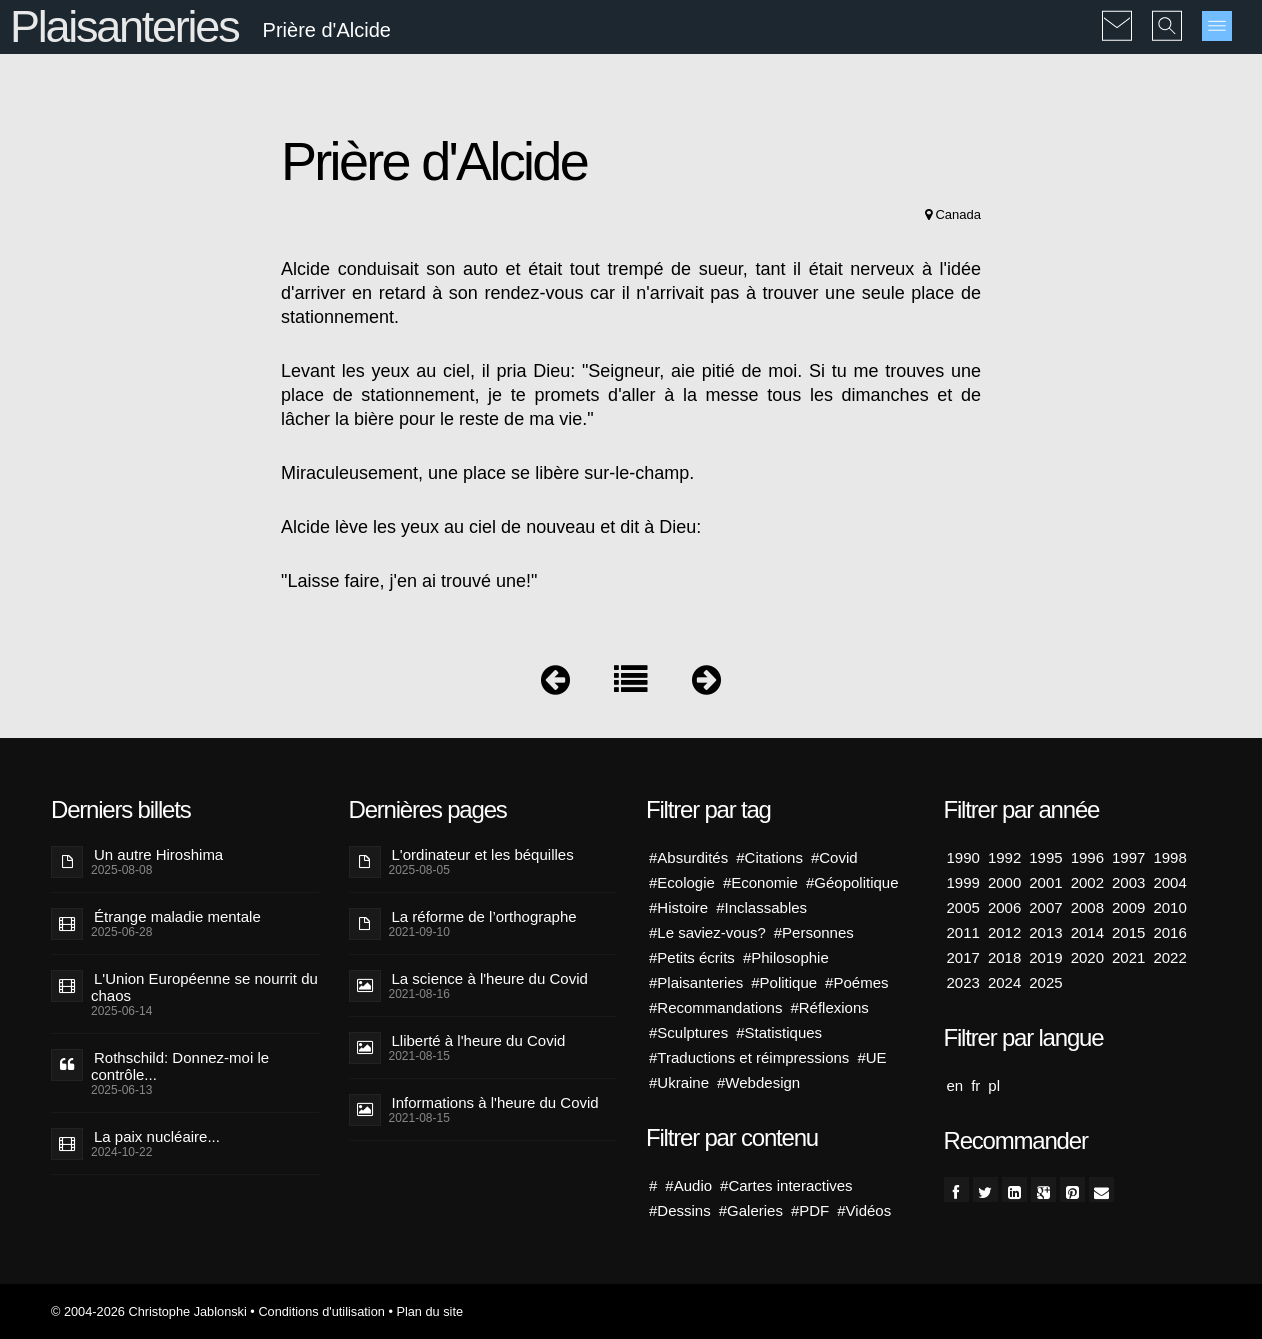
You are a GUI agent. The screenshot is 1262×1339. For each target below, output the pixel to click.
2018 (1004, 957)
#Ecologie (682, 882)
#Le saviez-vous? (707, 932)
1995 (1045, 857)
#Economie (760, 882)
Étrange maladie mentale (177, 916)
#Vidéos (864, 1210)
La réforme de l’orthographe (484, 916)
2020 (1087, 957)
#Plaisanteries (696, 982)
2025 (1045, 982)
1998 (1169, 857)
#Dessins (680, 1210)
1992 (1004, 857)
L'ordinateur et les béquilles (483, 854)
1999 (963, 882)
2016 (1169, 932)
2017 (963, 957)
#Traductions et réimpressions (749, 1057)
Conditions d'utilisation (321, 1311)
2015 (1128, 932)
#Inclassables (761, 907)
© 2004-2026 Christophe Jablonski (149, 1311)
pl (994, 1085)
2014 (1087, 932)
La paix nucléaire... (157, 1136)
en (955, 1085)
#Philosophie (786, 957)
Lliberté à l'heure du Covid (479, 1040)
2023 (963, 982)
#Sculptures (688, 1032)
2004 (1169, 882)
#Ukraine (679, 1082)
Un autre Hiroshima (158, 854)
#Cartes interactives (786, 1185)
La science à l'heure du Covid (490, 978)
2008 (1087, 907)
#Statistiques (779, 1032)
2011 (963, 932)
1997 (1128, 857)
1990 (963, 857)
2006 (1004, 907)
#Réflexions (829, 1007)
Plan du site (429, 1311)
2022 (1169, 957)
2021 (1128, 957)
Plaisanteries (124, 26)
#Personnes (814, 932)
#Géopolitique (852, 882)
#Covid (834, 857)
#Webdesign (758, 1082)
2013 (1045, 932)
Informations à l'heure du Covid (495, 1102)
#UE (871, 1057)
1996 (1087, 857)
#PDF (810, 1210)
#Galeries (751, 1210)
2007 (1045, 907)
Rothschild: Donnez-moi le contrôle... (180, 1066)
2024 (1004, 982)
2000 (1004, 882)
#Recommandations (715, 1007)
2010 (1169, 907)
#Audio (688, 1185)
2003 (1128, 882)
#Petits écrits (692, 957)
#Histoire (678, 907)
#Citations (769, 857)
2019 (1045, 957)
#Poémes (856, 982)
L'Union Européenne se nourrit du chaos (204, 987)
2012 (1004, 932)
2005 (963, 907)
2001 (1045, 882)
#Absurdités (688, 857)
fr (975, 1085)
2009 (1128, 907)
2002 (1087, 882)
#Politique (784, 982)
